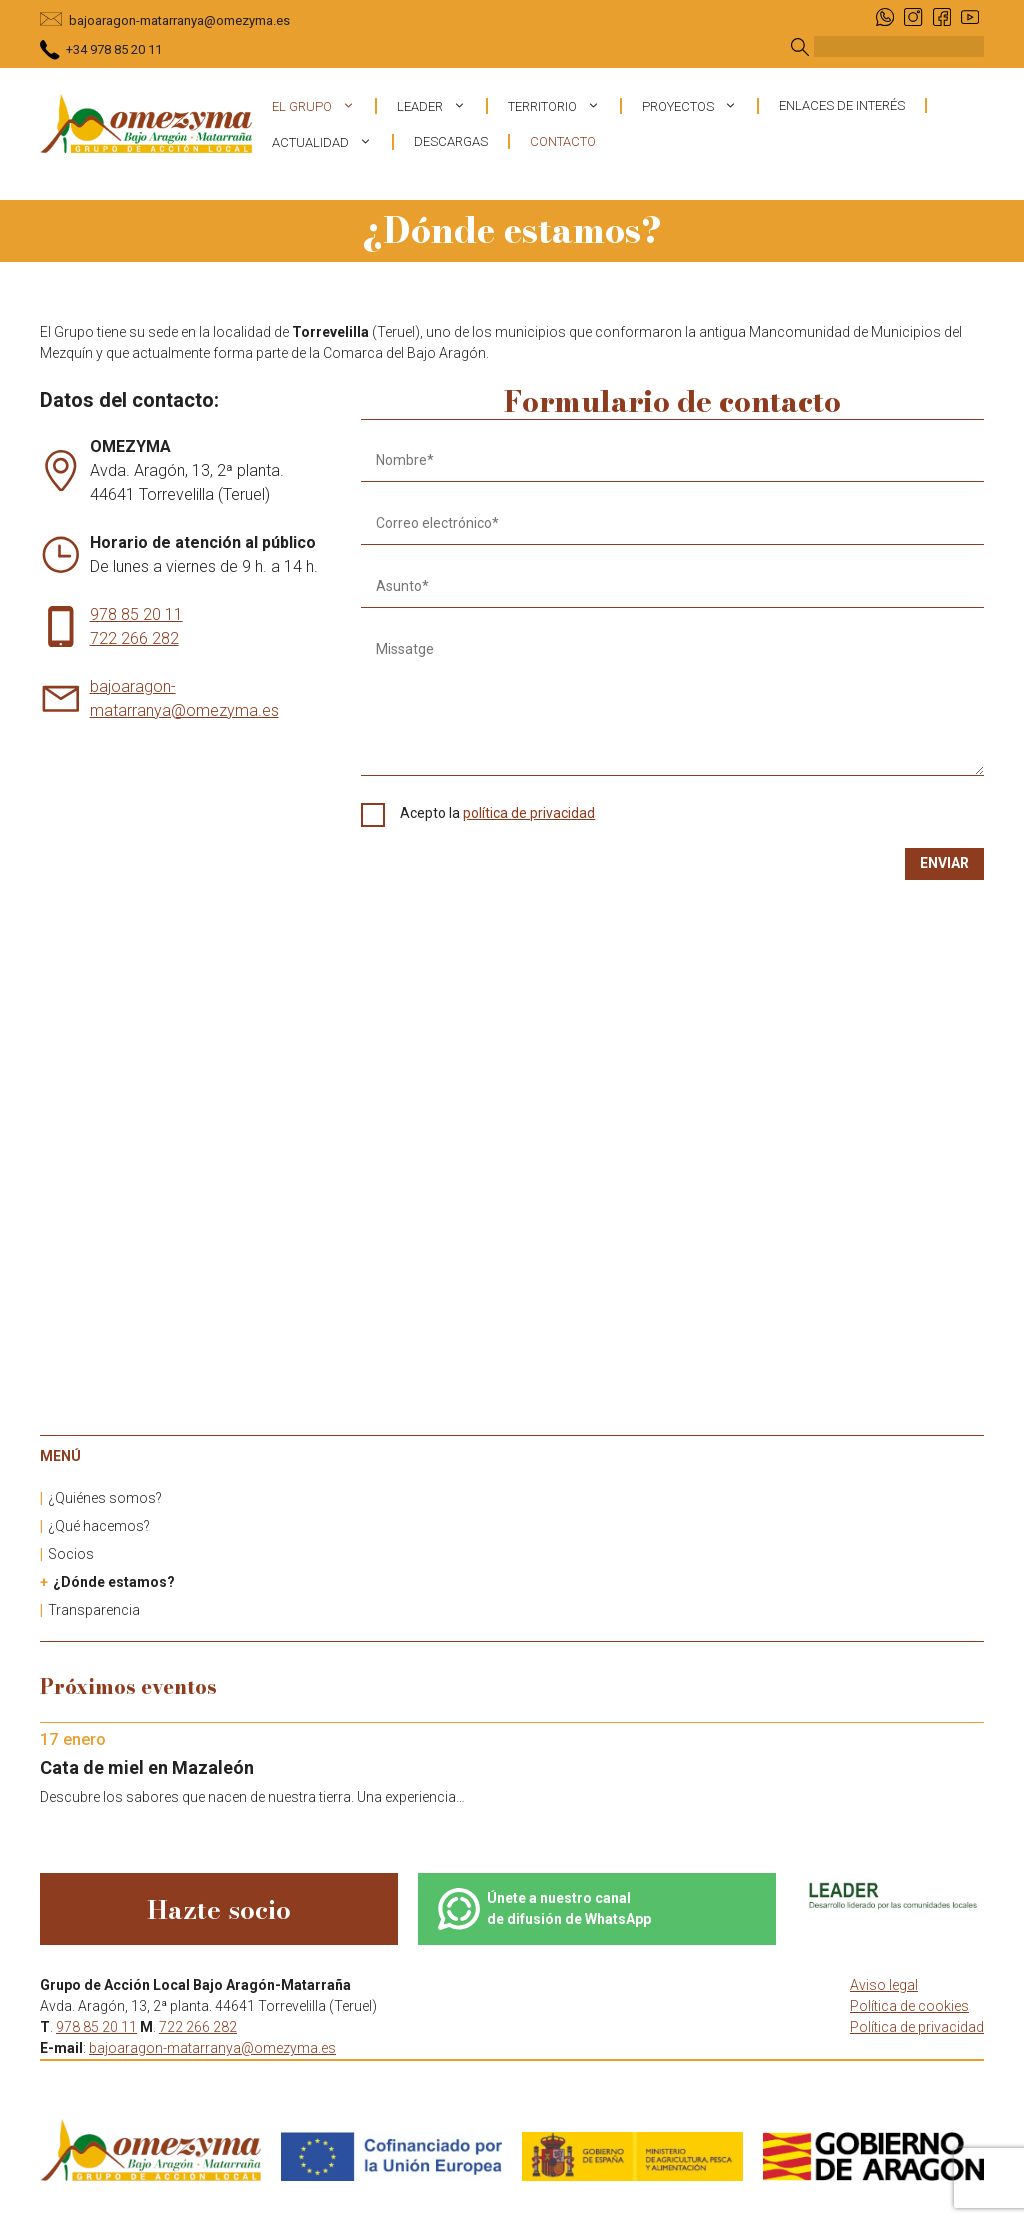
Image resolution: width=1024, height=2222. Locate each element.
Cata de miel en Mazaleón (147, 1767)
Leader (441, 106)
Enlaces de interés (842, 105)
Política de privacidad (917, 2027)
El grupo (323, 106)
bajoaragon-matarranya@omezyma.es (179, 20)
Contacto (563, 141)
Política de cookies (909, 2006)
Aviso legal (884, 1985)
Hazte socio (219, 1909)
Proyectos (699, 106)
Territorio (564, 106)
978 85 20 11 (136, 614)
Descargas (451, 141)
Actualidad (332, 142)
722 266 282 (134, 638)
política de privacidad (529, 813)
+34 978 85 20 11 (114, 49)
